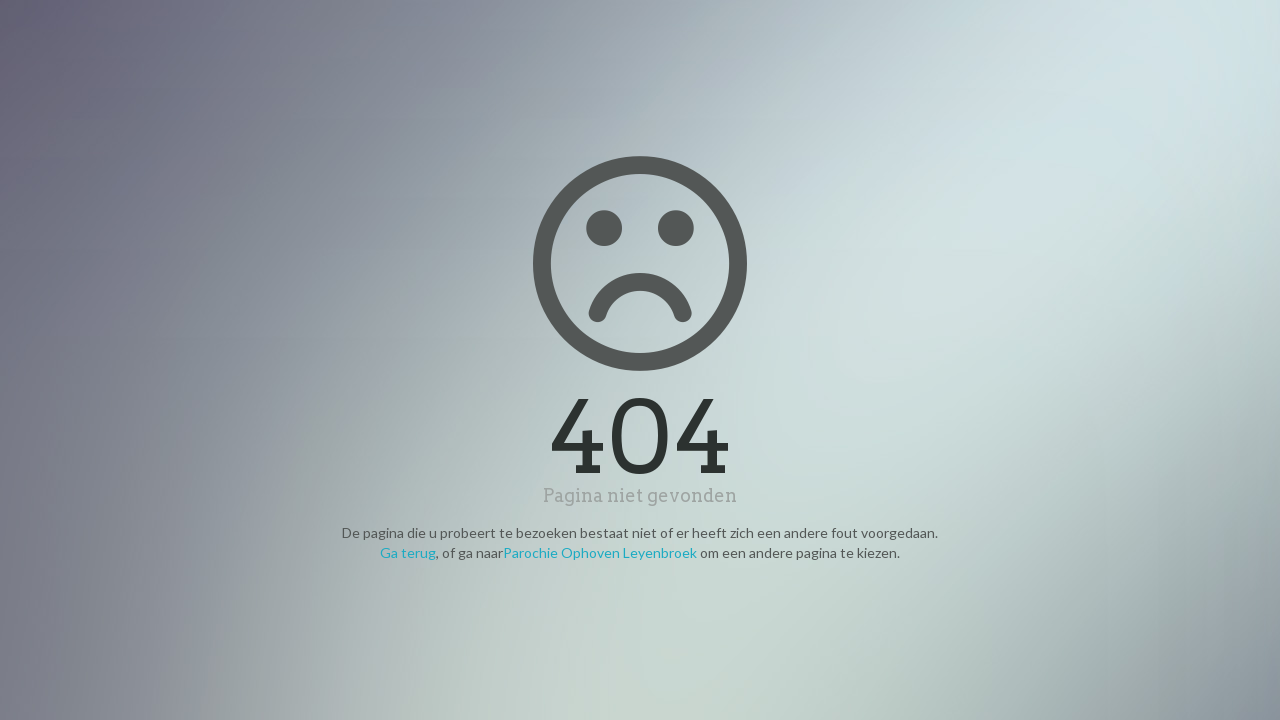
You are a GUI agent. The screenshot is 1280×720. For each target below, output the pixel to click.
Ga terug (408, 552)
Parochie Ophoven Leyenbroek (600, 552)
